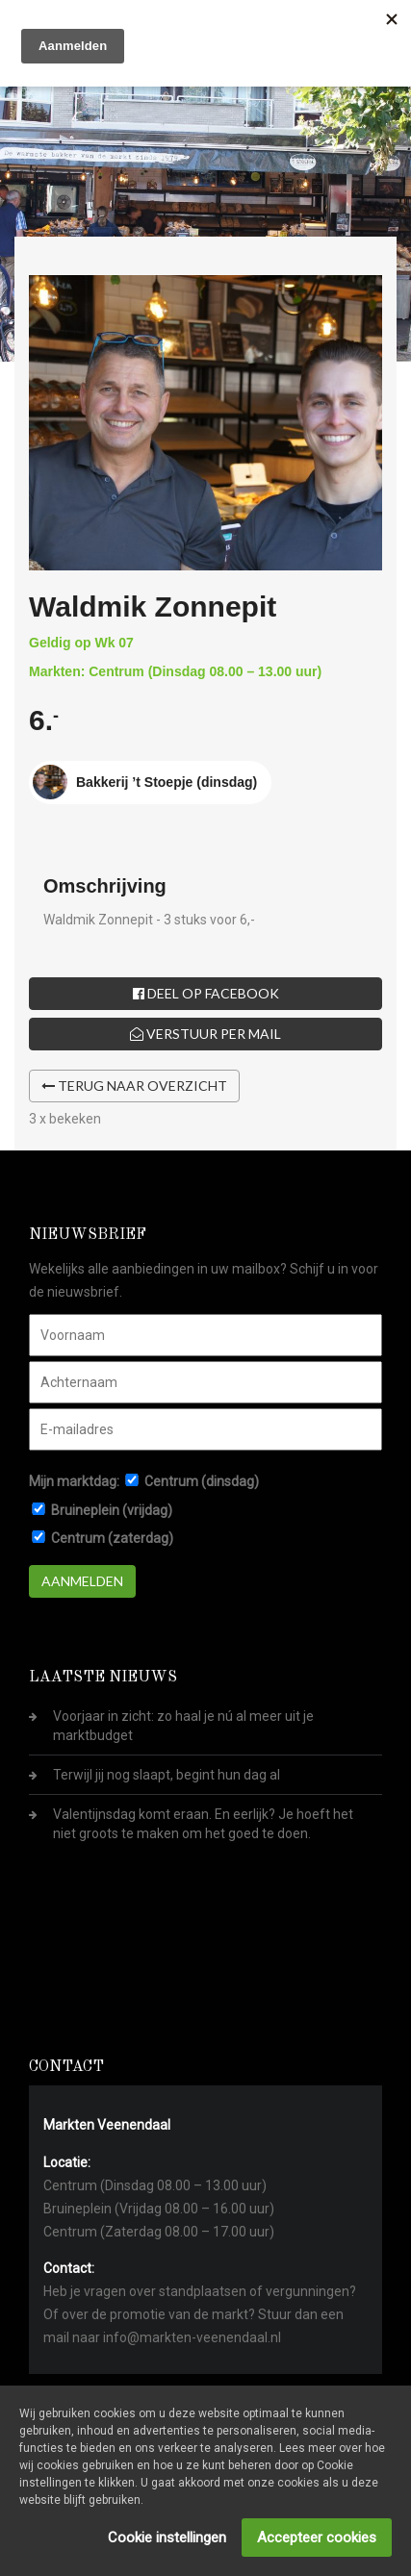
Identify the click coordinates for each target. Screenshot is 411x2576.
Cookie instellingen (167, 2537)
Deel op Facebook (206, 993)
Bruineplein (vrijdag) (111, 1510)
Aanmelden (82, 1581)
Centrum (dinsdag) (201, 1481)
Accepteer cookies (316, 2537)
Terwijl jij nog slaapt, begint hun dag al (166, 1774)
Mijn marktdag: (74, 1481)
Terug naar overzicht (134, 1085)
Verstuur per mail (205, 1033)
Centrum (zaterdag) (112, 1538)
